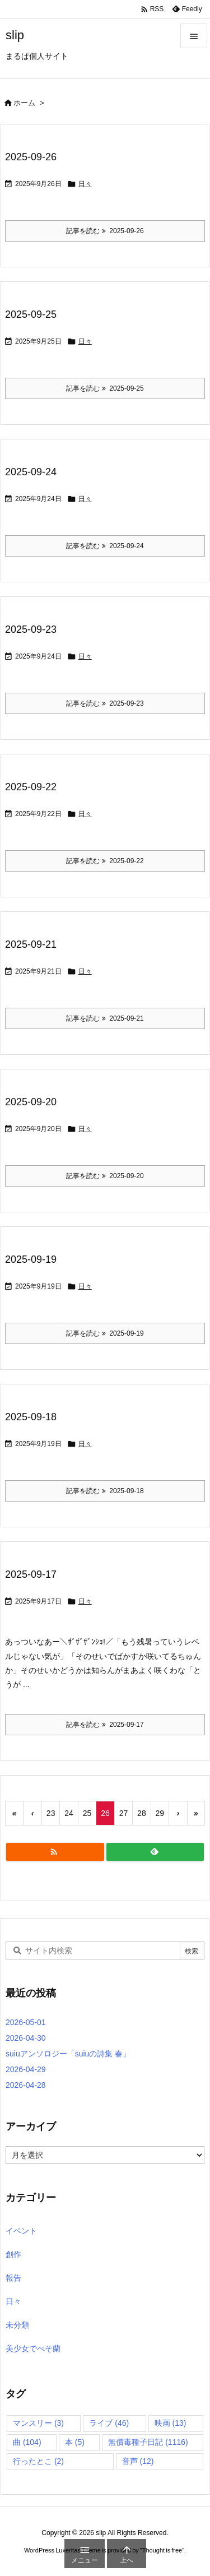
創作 (13, 2254)
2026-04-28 (26, 2085)
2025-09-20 (31, 1102)
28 (141, 1813)
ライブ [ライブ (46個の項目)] (109, 2423)
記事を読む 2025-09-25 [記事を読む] (104, 388)
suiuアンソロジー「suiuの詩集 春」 (68, 2053)
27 (123, 1813)
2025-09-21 (31, 944)
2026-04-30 (26, 2037)
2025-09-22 (31, 787)
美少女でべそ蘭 (33, 2348)
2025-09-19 (31, 1259)
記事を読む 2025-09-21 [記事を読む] (104, 1018)
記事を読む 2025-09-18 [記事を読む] (104, 1491)
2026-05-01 (26, 2022)
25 (87, 1813)
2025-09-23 (31, 629)
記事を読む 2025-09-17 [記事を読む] (104, 1725)
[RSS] (55, 1852)
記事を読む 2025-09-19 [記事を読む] (104, 1333)
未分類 (17, 2324)
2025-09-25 (31, 314)
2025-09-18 (31, 1417)
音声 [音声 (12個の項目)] (138, 2461)
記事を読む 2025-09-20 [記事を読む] (104, 1176)
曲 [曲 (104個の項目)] (27, 2442)
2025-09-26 (31, 157)
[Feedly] (155, 1852)
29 (160, 1813)
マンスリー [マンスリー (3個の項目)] (38, 2423)
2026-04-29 (26, 2069)
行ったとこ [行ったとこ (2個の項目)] (38, 2461)
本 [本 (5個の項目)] (75, 2442)
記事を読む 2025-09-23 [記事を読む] (104, 703)
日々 (85, 184)
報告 (13, 2277)
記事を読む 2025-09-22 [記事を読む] (104, 861)
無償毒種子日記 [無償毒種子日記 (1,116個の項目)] (148, 2442)
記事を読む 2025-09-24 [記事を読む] (104, 546)
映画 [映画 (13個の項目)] (170, 2423)
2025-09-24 (31, 472)
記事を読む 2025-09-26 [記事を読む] (104, 231)
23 (50, 1813)
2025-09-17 (31, 1574)
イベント (21, 2230)
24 (68, 1813)
